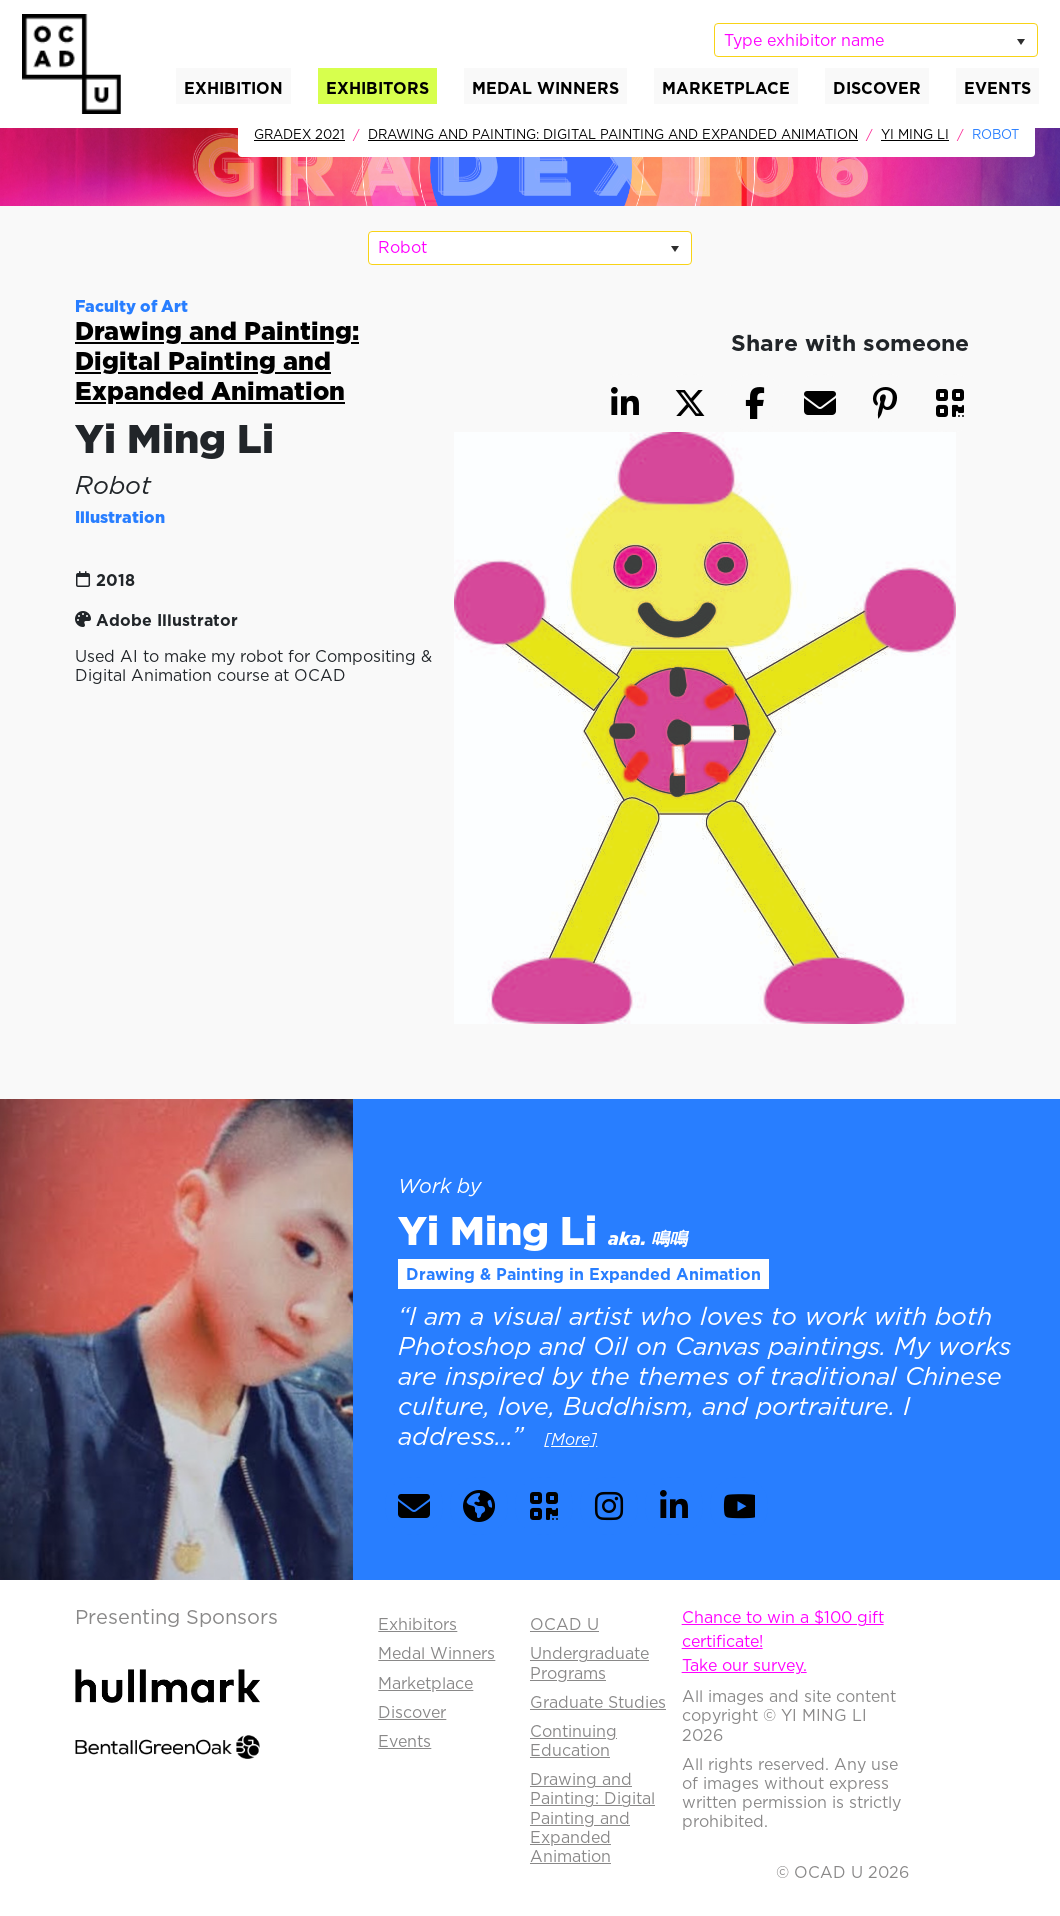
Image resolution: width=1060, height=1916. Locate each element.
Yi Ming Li (915, 134)
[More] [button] (570, 1439)
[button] (950, 403)
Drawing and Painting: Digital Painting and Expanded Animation (613, 134)
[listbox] (876, 40)
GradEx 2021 (299, 134)
